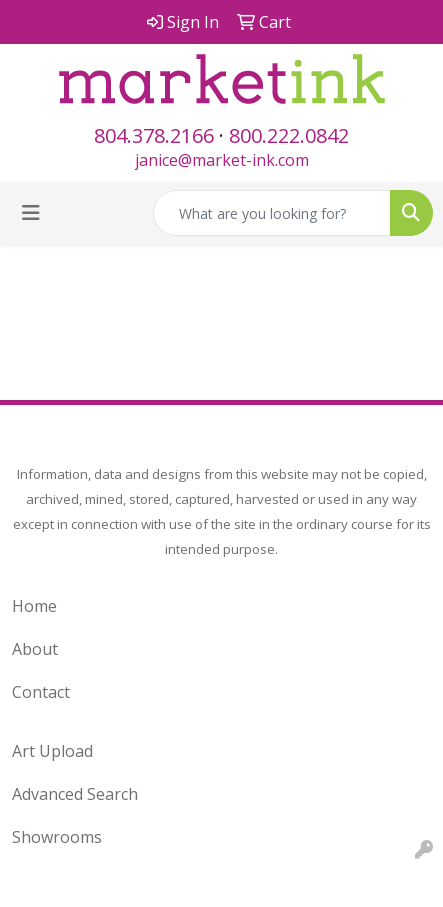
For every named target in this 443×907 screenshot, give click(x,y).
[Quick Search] (272, 213)
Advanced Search (75, 794)
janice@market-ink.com (222, 160)
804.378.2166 (154, 135)
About (35, 649)
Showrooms (57, 837)
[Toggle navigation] (31, 213)
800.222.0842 (289, 135)
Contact (41, 692)
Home (34, 606)
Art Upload (52, 751)
